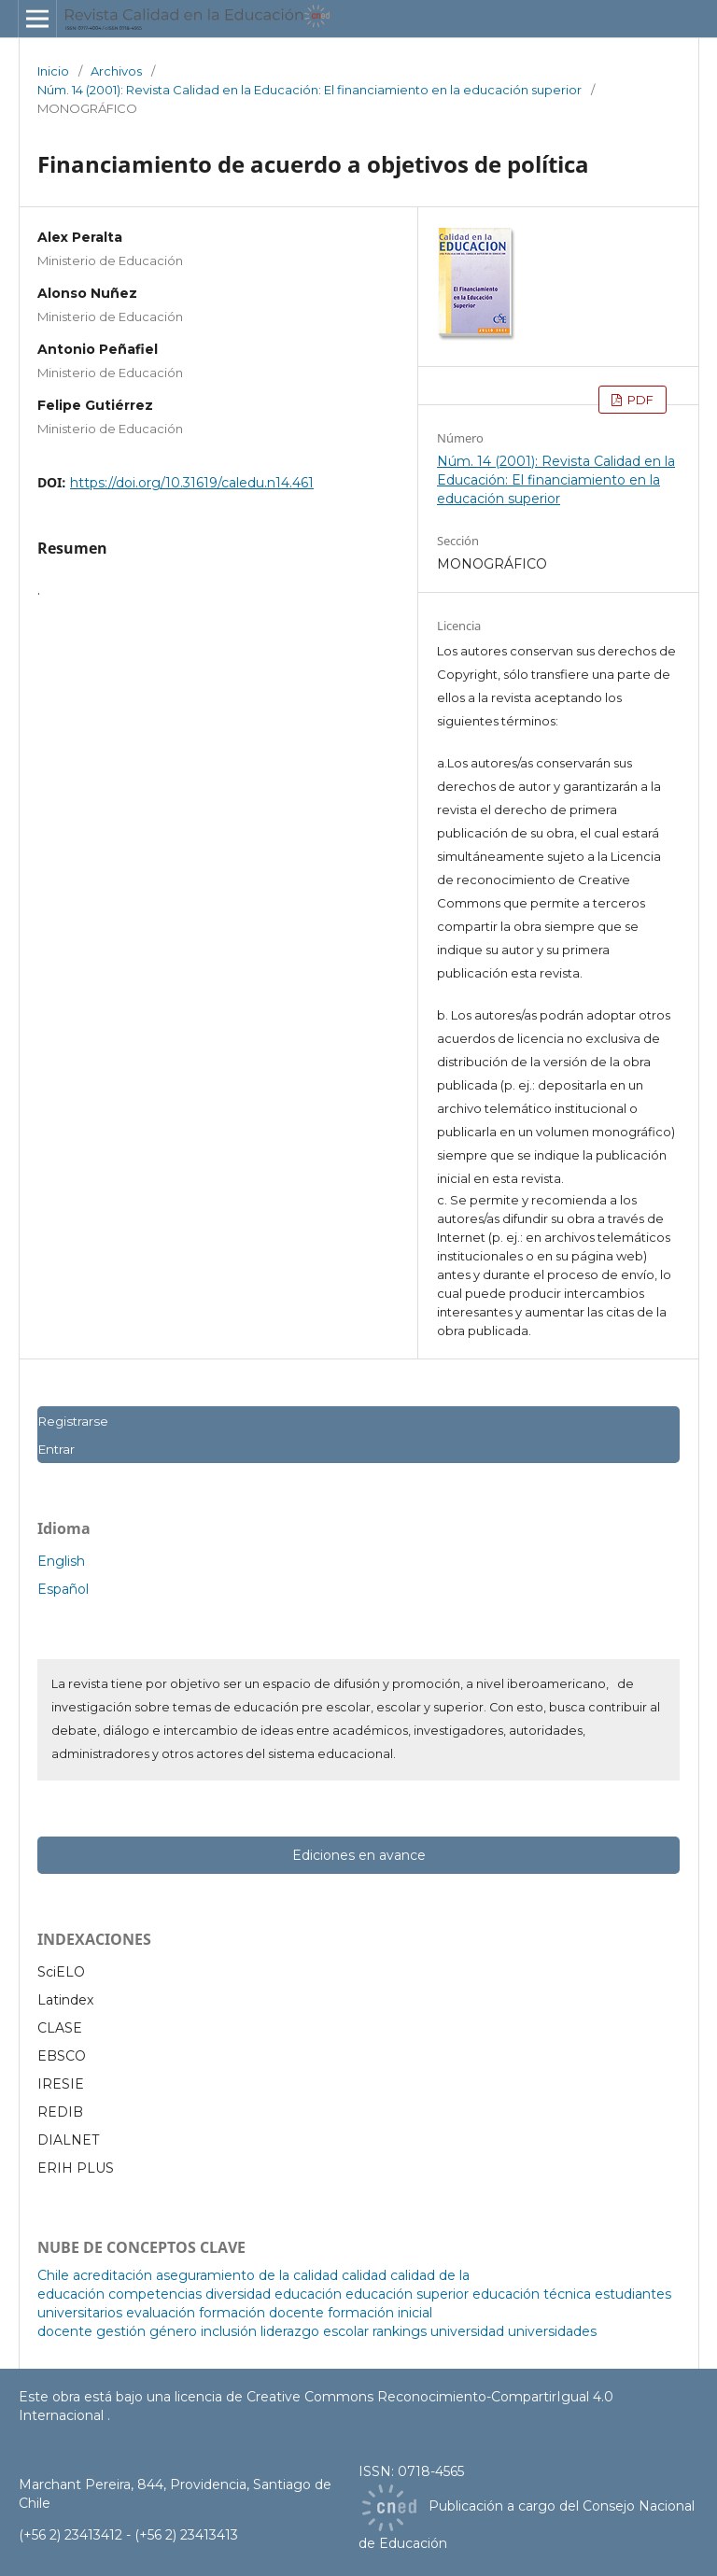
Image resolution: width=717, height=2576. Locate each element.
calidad (364, 2275)
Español (63, 1589)
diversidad (238, 2294)
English (61, 1561)
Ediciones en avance (359, 1855)
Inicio (53, 70)
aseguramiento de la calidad (247, 2275)
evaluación (160, 2312)
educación (308, 2294)
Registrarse (72, 1421)
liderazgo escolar (314, 2331)
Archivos (116, 70)
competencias (155, 2294)
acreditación (112, 2275)
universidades (552, 2331)
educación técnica (531, 2294)
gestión (121, 2331)
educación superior (407, 2294)
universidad (467, 2331)
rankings (400, 2331)
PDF (639, 399)
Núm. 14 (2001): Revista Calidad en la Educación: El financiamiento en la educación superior (309, 89)
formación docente (261, 2312)
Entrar (56, 1449)
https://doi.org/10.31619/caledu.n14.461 (192, 482)
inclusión (229, 2331)
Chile (53, 2275)
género (173, 2331)
